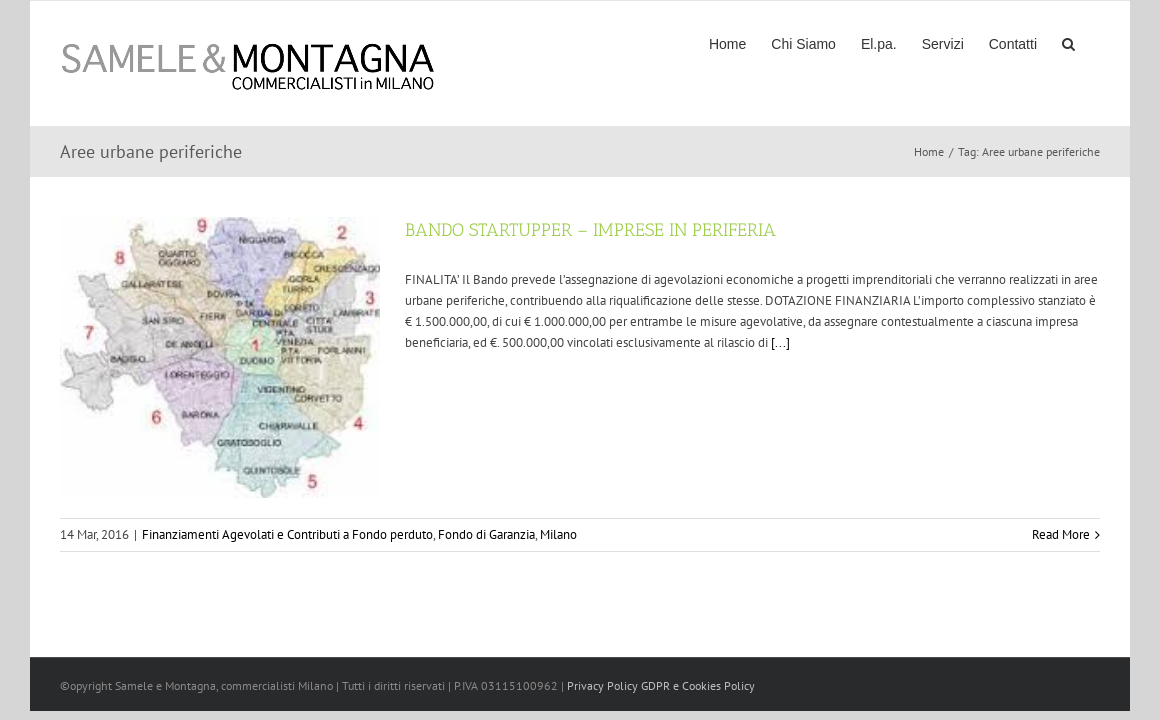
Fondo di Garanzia (486, 534)
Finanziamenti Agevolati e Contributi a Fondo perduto (287, 534)
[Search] (1093, 43)
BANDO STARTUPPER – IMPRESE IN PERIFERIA (590, 230)
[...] (780, 342)
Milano (558, 534)
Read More (1061, 534)
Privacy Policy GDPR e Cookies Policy (661, 685)
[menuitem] (692, 43)
